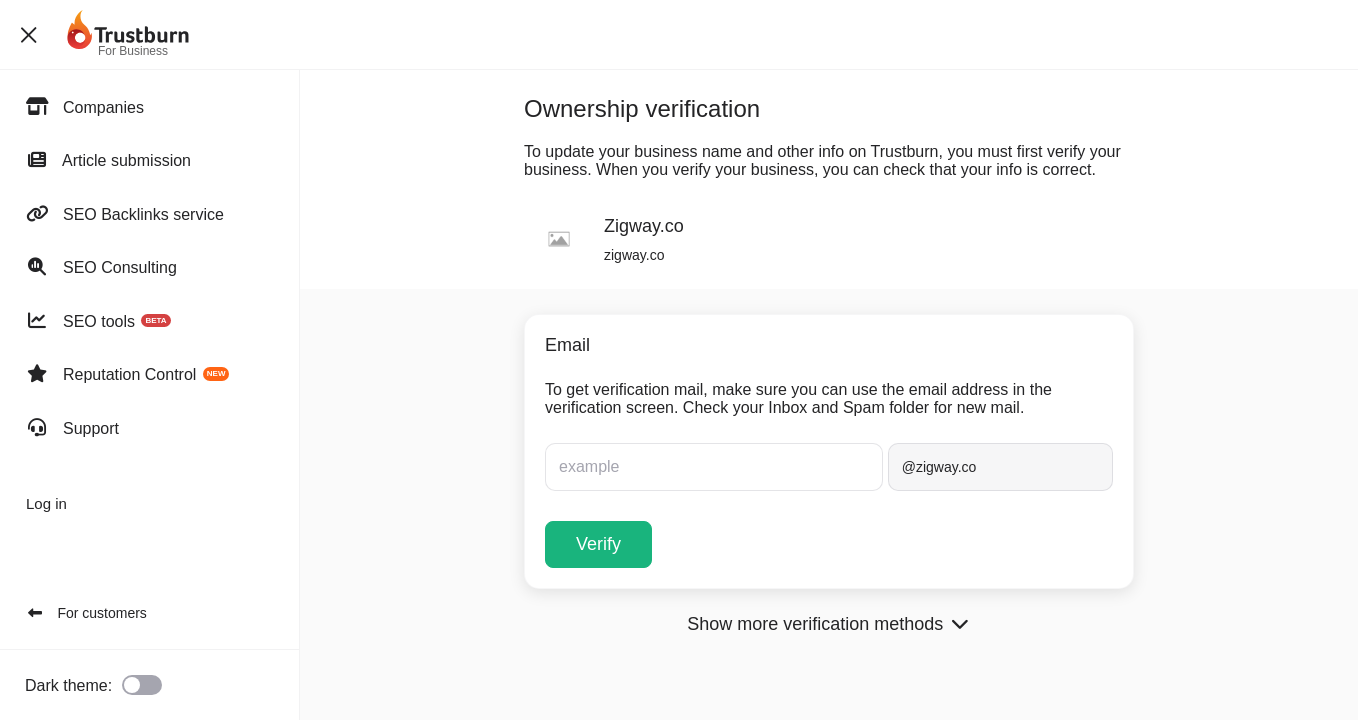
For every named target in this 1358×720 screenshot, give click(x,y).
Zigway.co (644, 226)
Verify (598, 544)
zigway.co (634, 255)
